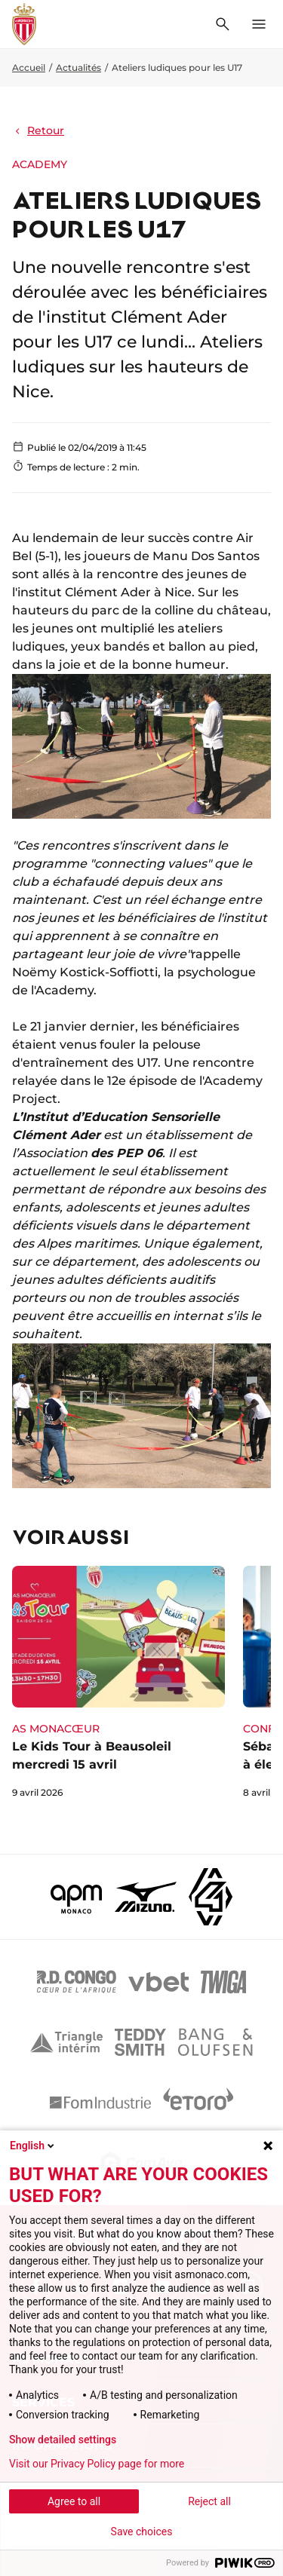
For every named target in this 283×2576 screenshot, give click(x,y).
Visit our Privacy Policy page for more (96, 2464)
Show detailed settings (62, 2440)
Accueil (28, 67)
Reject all (209, 2501)
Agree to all (74, 2501)
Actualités (78, 67)
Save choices (142, 2531)
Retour (38, 130)
